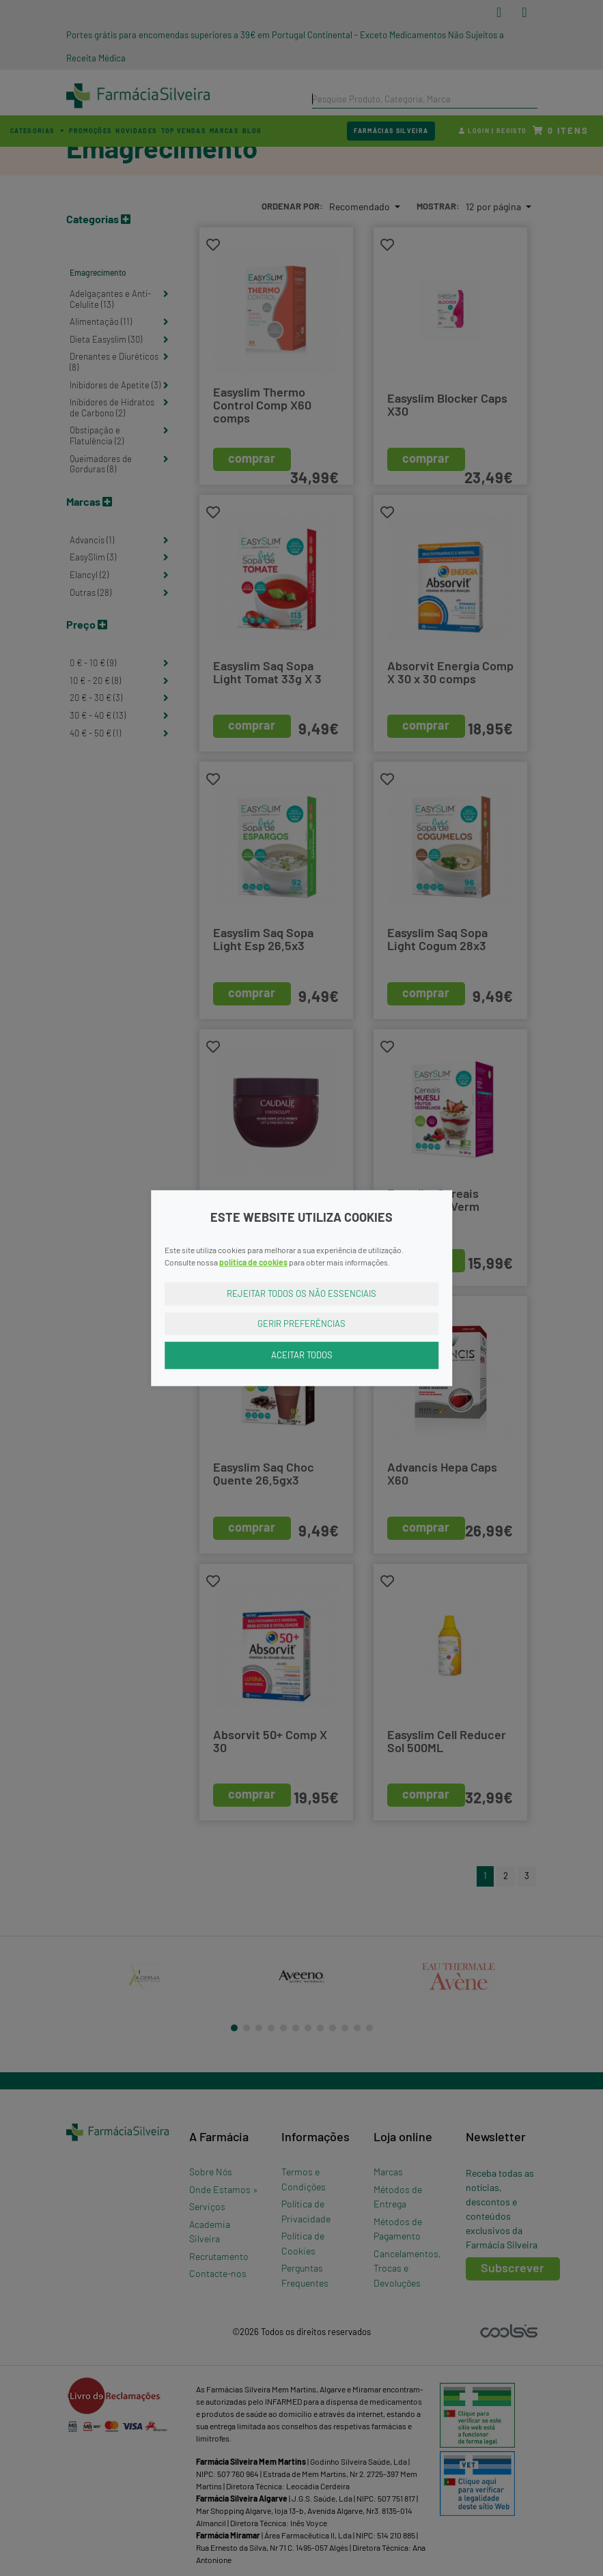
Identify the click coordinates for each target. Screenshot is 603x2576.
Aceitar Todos (302, 1354)
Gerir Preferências (301, 1322)
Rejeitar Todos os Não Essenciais (301, 1293)
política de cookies (253, 1262)
